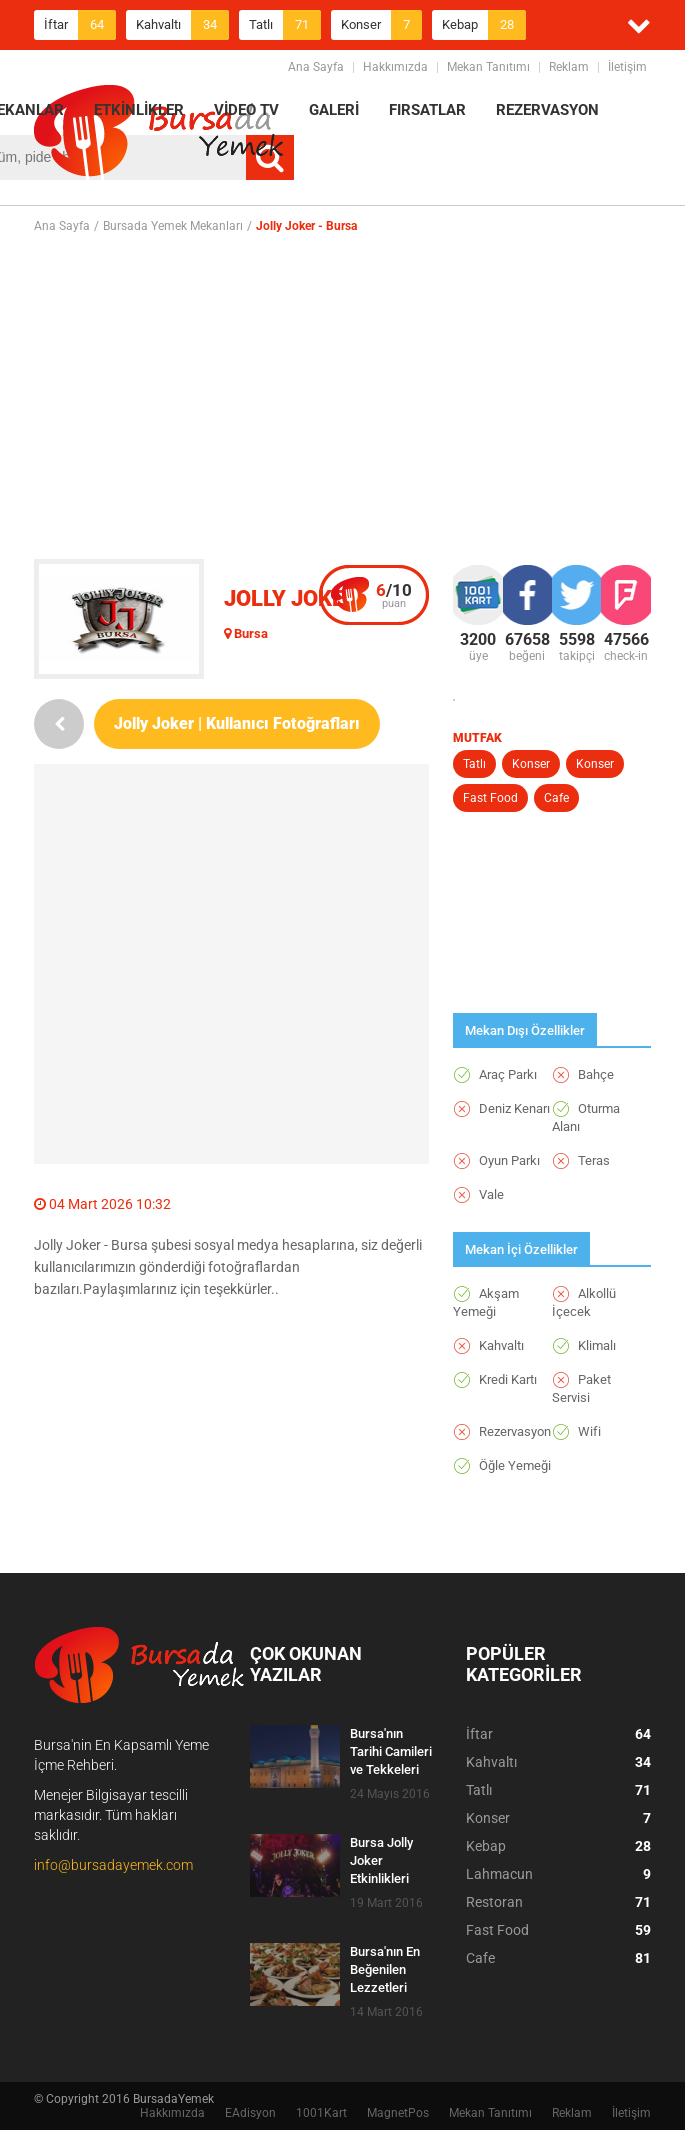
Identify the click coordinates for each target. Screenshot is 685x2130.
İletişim (627, 67)
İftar (80, 25)
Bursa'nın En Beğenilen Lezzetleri (385, 1969)
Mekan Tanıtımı (488, 67)
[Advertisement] (359, 396)
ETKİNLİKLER (139, 110)
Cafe (556, 798)
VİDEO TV (246, 110)
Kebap (484, 25)
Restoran (558, 1902)
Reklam (569, 67)
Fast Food (490, 798)
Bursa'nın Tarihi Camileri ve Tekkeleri (391, 1751)
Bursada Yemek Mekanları (173, 226)
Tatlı (285, 25)
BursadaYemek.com (159, 135)
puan (394, 595)
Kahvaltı (182, 25)
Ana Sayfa (316, 67)
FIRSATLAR (427, 110)
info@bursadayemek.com (113, 1865)
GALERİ (334, 110)
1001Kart (321, 2113)
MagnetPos (398, 2113)
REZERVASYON (547, 110)
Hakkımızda (395, 67)
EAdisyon (250, 2113)
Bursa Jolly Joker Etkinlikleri (381, 1860)
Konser (381, 25)
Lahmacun (558, 1874)
